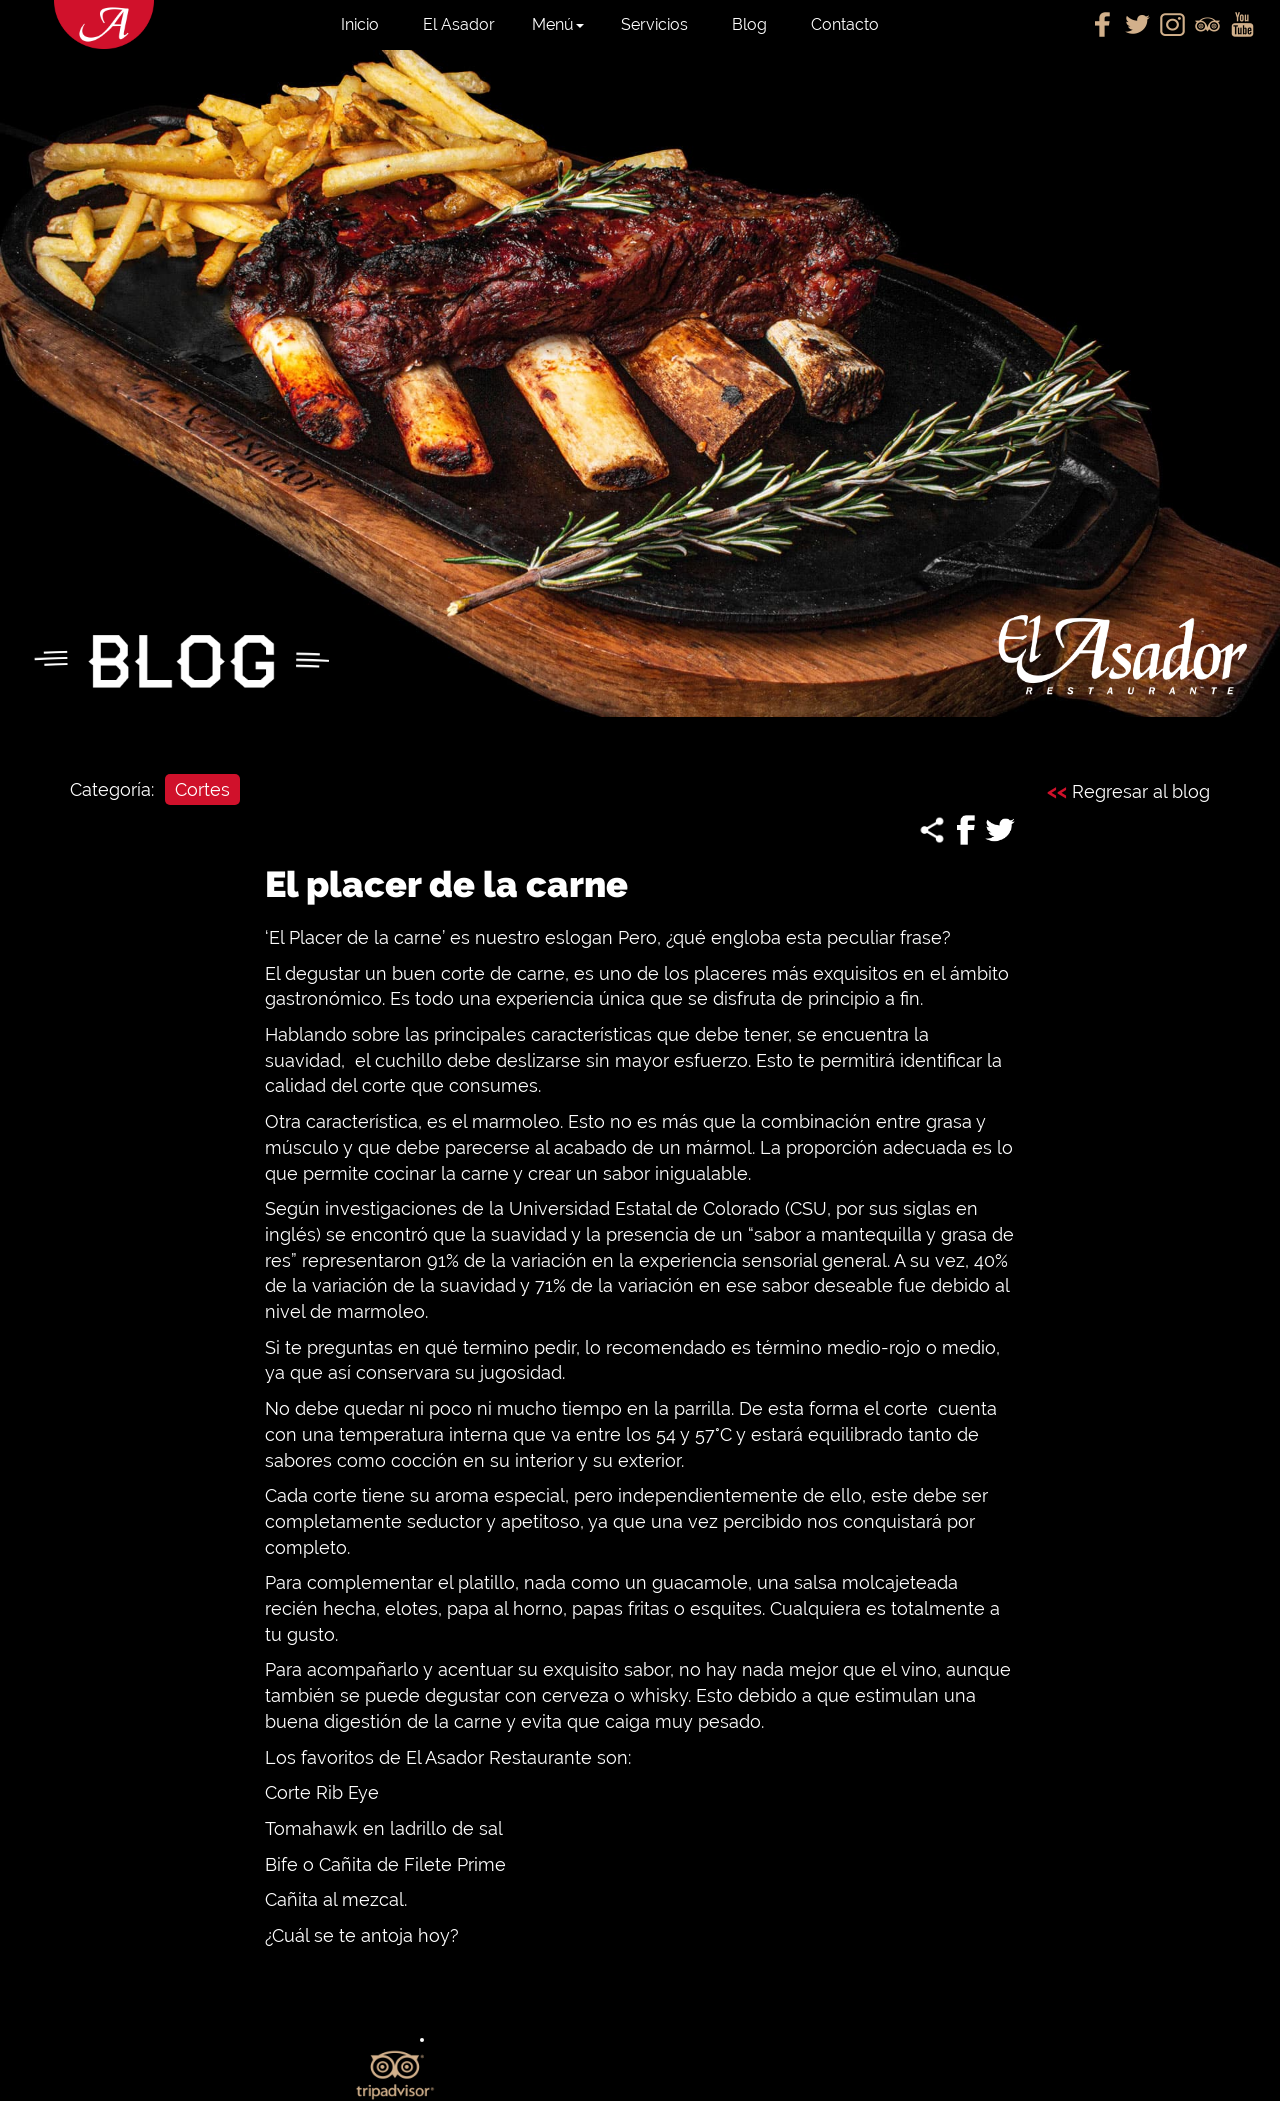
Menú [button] (558, 24)
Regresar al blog (1128, 791)
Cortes (202, 789)
